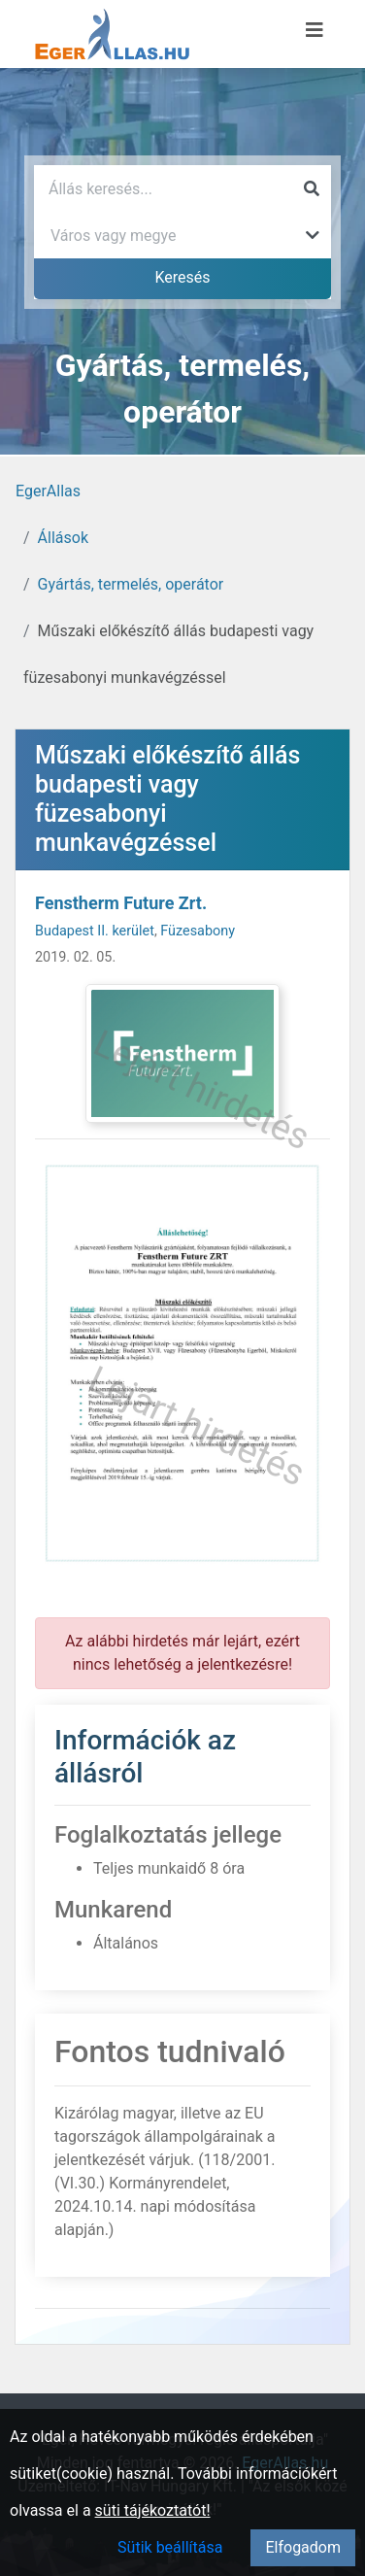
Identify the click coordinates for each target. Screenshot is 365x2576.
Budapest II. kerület (94, 931)
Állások (63, 537)
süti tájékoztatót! (153, 2510)
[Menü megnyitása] (314, 30)
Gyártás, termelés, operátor (131, 584)
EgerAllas (48, 491)
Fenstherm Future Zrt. (121, 903)
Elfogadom (303, 2547)
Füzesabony (197, 931)
